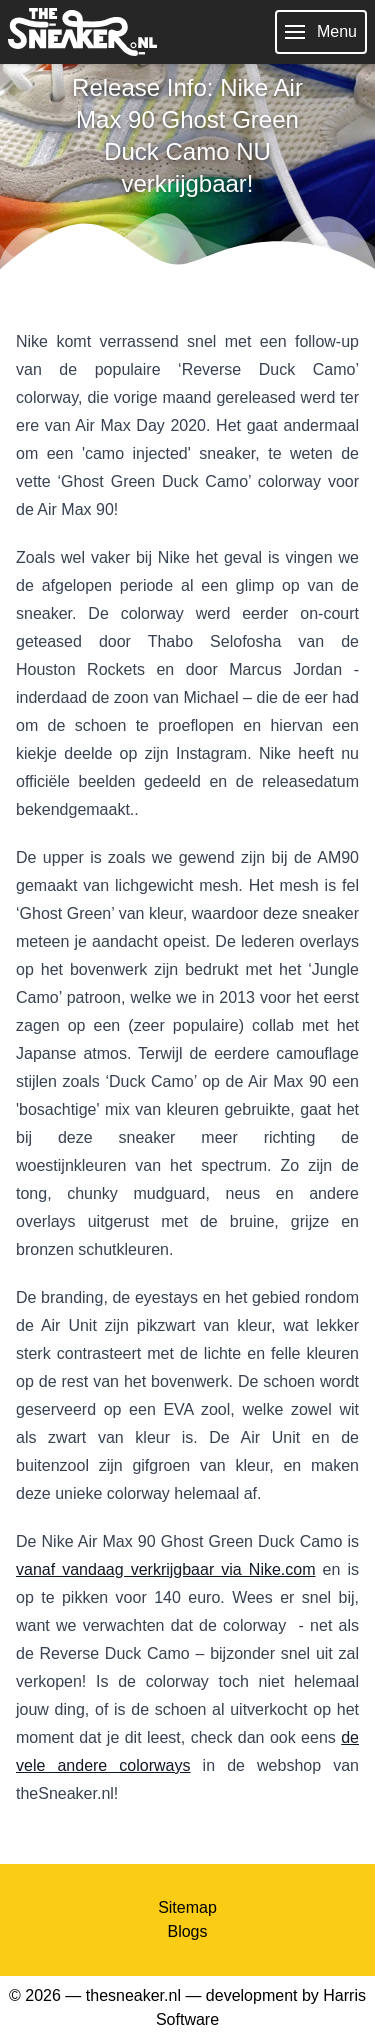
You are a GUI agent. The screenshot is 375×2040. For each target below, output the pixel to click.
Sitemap (187, 1907)
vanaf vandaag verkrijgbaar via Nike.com (166, 1569)
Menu (321, 32)
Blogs (187, 1931)
